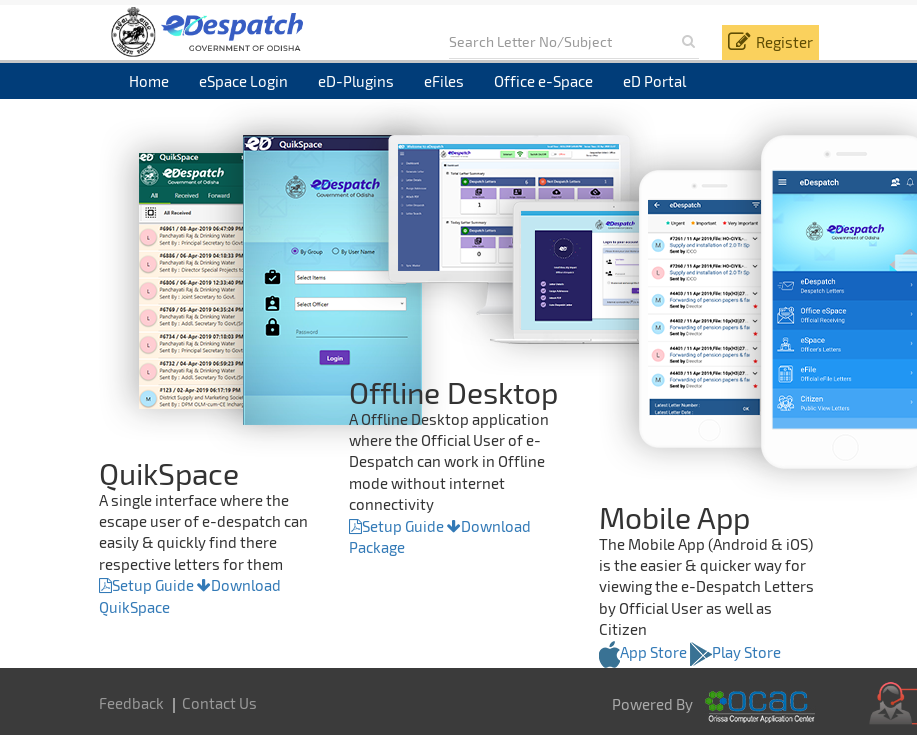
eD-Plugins (356, 81)
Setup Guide (146, 585)
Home (149, 81)
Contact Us (219, 703)
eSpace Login (243, 81)
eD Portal (654, 81)
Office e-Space (543, 81)
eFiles (444, 81)
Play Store (735, 652)
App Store (643, 652)
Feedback (131, 703)
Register (784, 42)
